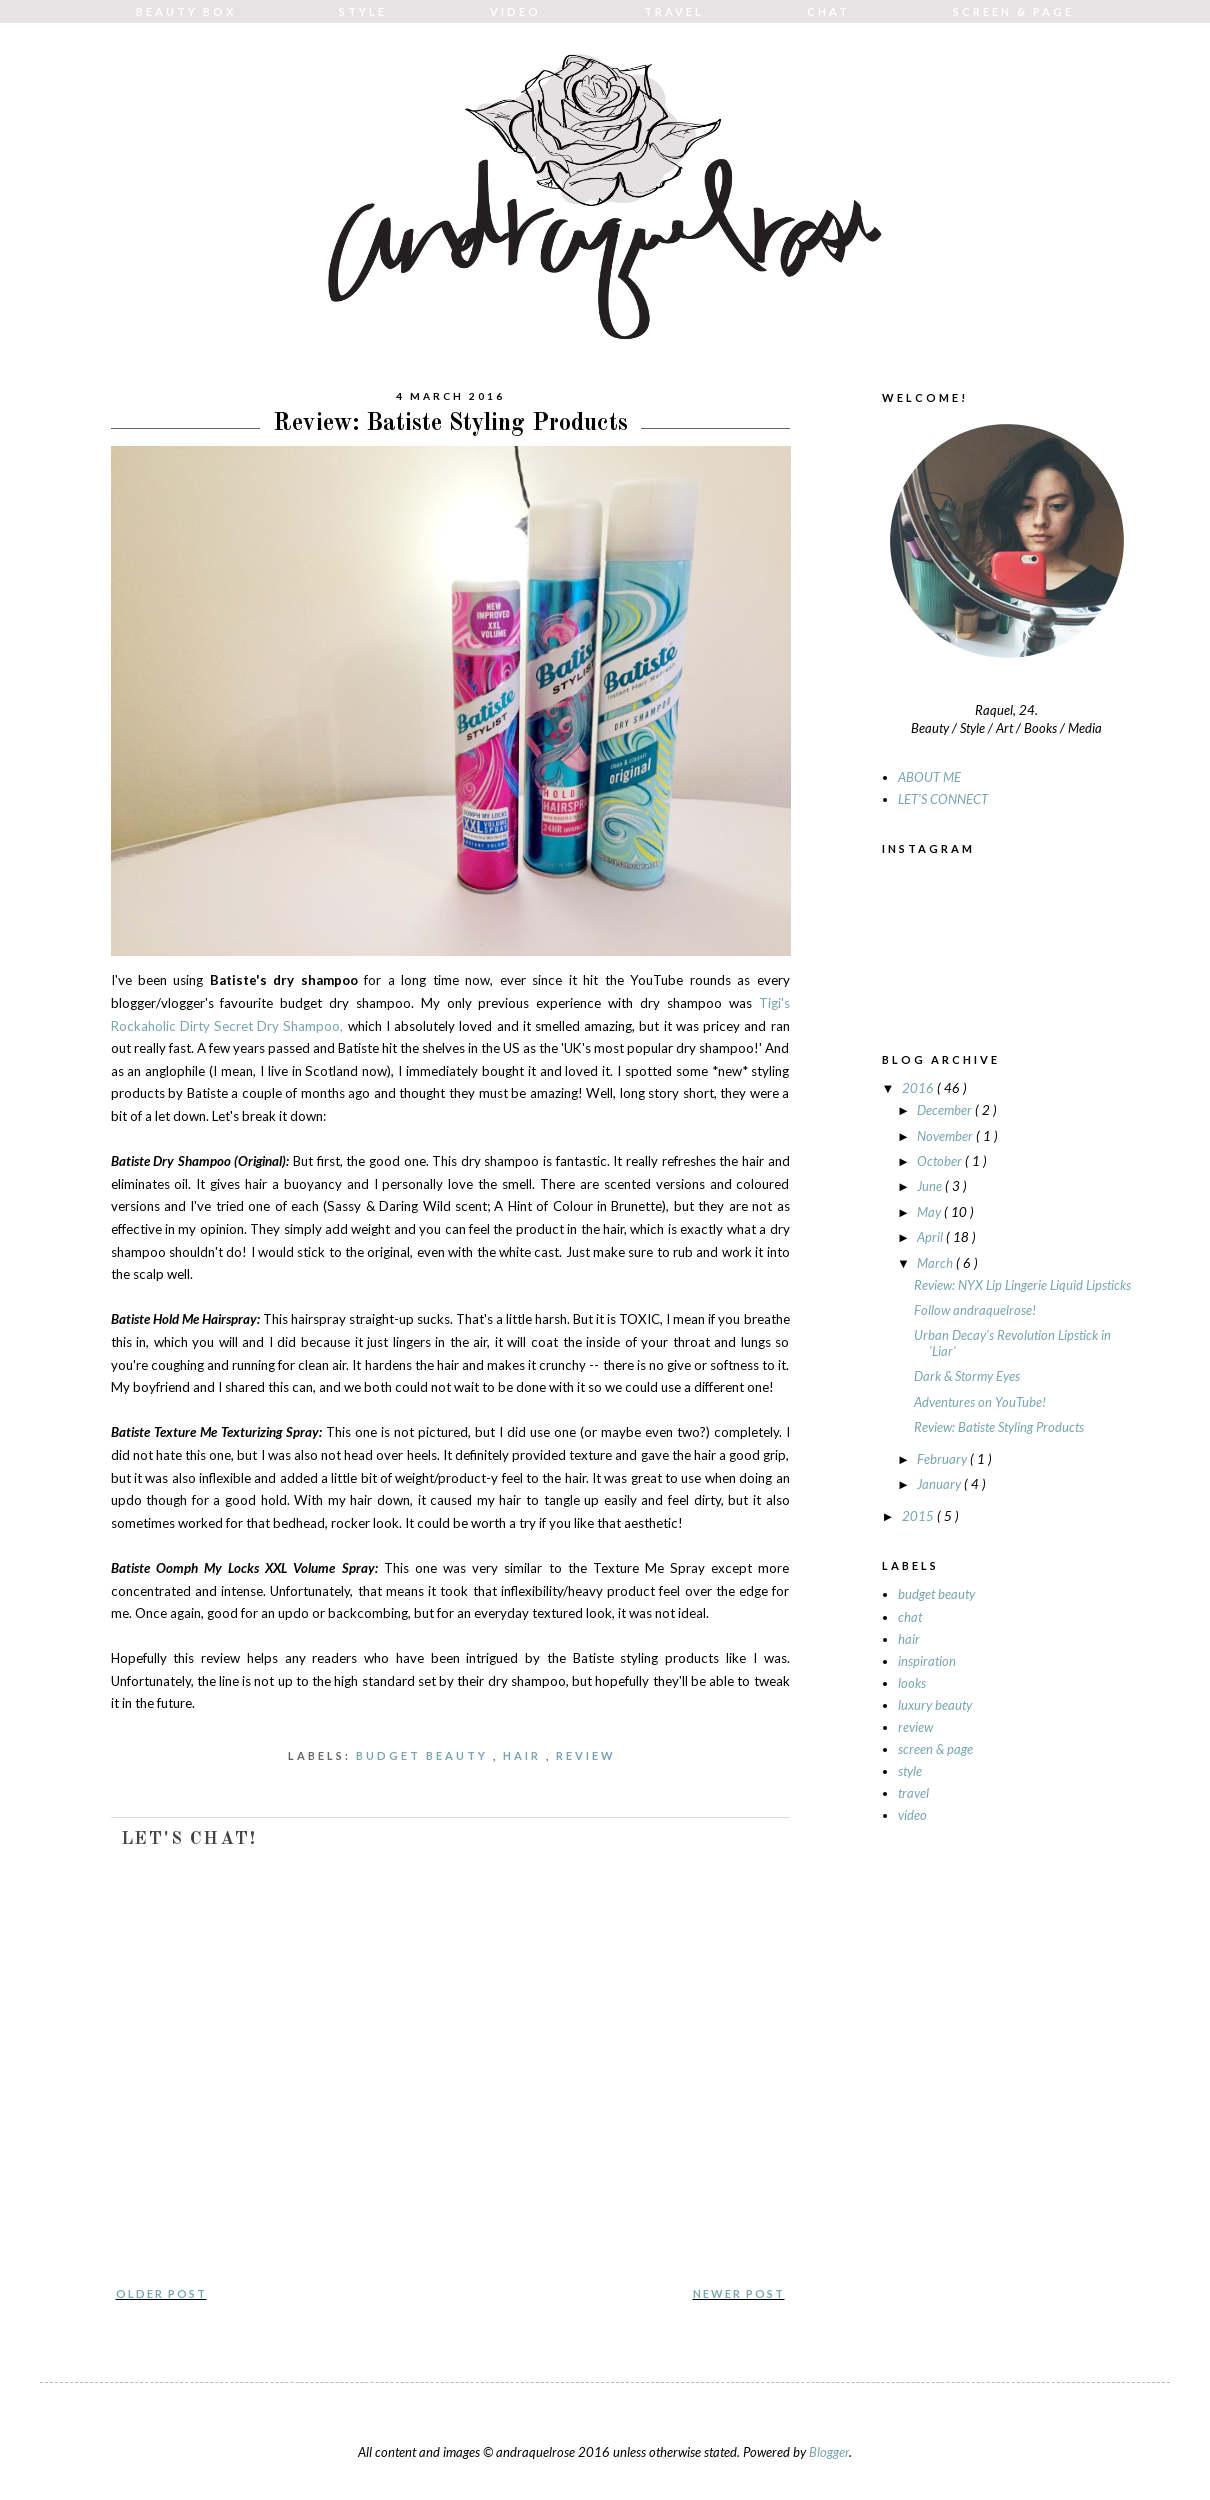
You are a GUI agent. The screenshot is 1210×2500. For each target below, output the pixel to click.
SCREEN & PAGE (1013, 11)
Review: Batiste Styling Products (999, 1427)
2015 (919, 1516)
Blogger (829, 2452)
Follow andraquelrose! (975, 1310)
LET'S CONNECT (943, 799)
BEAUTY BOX (186, 11)
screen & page (935, 1749)
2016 (919, 1088)
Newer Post (739, 2293)
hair (524, 1755)
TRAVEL (674, 11)
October (941, 1161)
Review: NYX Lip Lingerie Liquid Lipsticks (1022, 1285)
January (940, 1484)
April (931, 1237)
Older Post (161, 2293)
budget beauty (424, 1755)
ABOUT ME (929, 777)
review (588, 1755)
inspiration (927, 1661)
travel (913, 1793)
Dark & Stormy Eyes (967, 1376)
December (946, 1110)
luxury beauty (935, 1705)
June (931, 1186)
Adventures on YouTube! (980, 1402)
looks (912, 1683)
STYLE (363, 11)
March (936, 1263)
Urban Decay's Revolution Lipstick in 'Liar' (1012, 1343)
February (943, 1459)
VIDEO (515, 11)
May (930, 1212)
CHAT (828, 11)
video (912, 1815)
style (910, 1771)
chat (910, 1617)
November (946, 1136)
